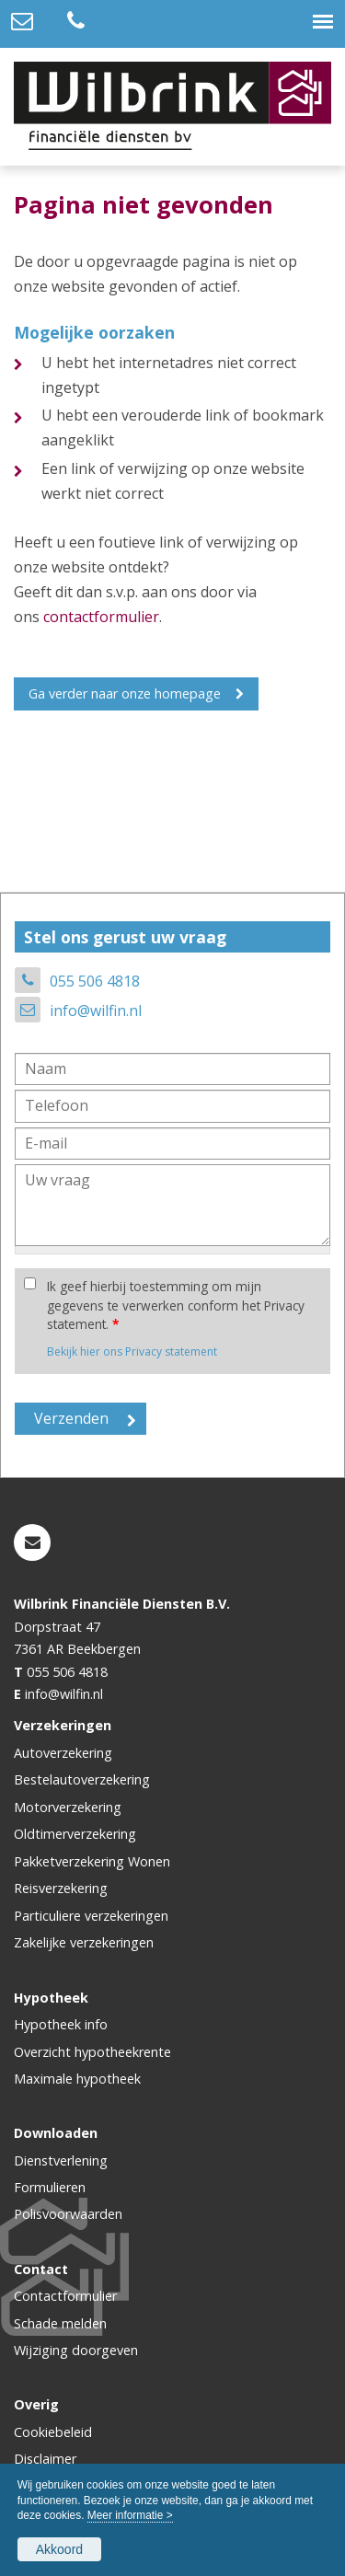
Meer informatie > (130, 2515)
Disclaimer (45, 2458)
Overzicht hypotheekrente (92, 2052)
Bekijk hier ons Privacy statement (132, 1351)
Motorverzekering (67, 1807)
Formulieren (50, 2187)
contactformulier (101, 616)
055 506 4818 (95, 981)
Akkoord (59, 2549)
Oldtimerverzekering (75, 1833)
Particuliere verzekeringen (91, 1915)
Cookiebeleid (53, 2432)
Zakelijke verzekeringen (84, 1942)
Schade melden (60, 2323)
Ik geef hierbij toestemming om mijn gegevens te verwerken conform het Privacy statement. (176, 1305)
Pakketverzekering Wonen (92, 1861)
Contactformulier (65, 2296)
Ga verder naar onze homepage (125, 693)
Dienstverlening (61, 2160)
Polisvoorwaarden (68, 2214)
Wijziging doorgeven (76, 2350)
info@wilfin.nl (96, 1010)
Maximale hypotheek (77, 2078)
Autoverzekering (63, 1753)
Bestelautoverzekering (82, 1779)
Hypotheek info (61, 2024)
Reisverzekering (61, 1888)
